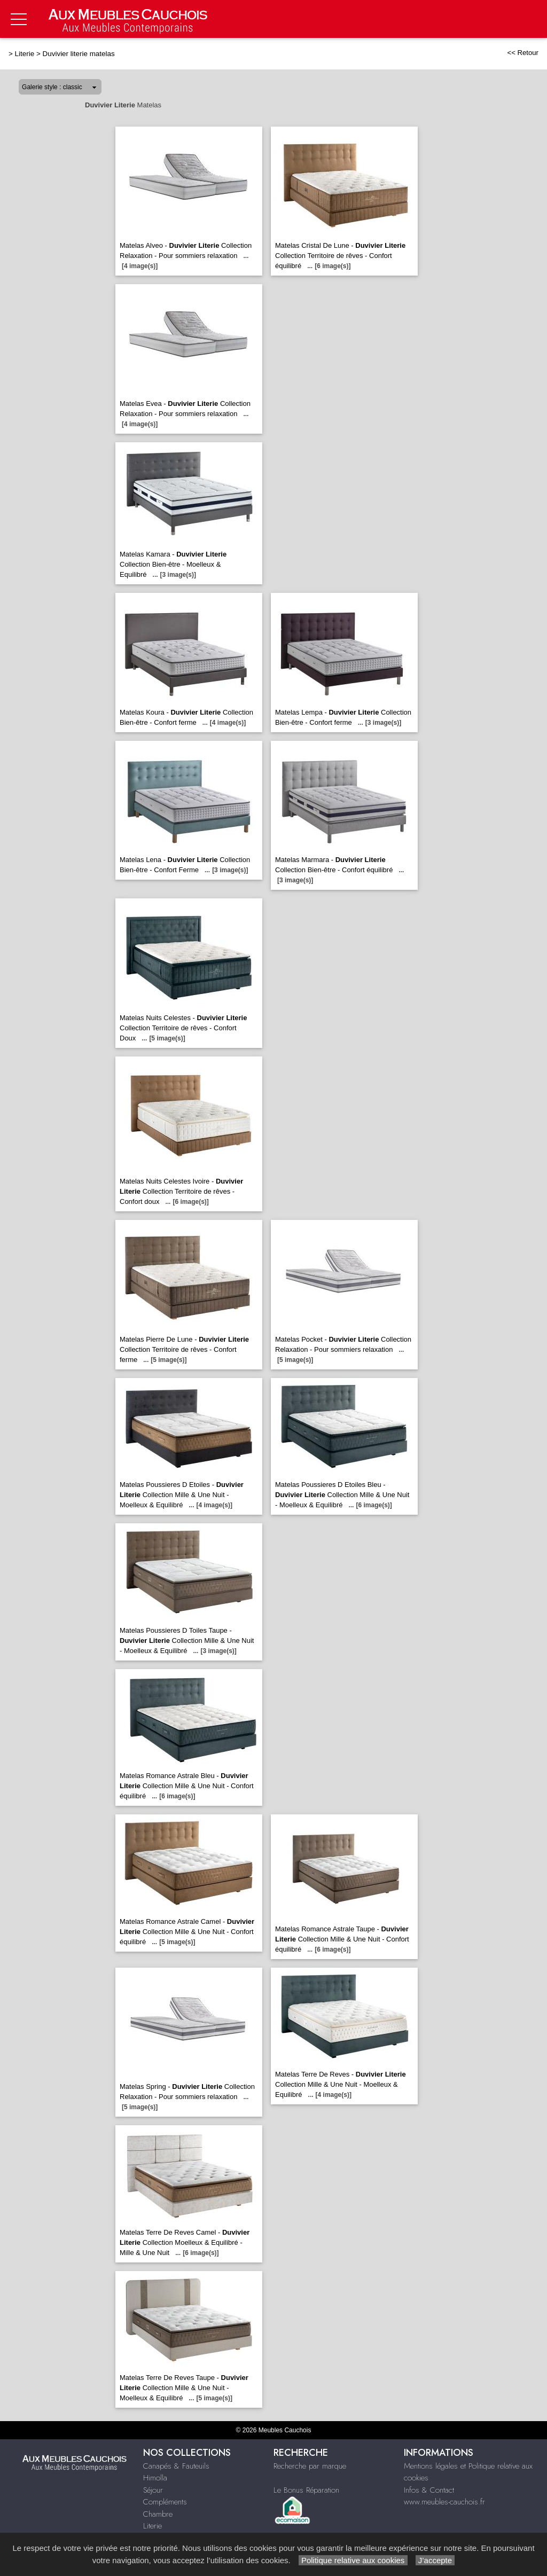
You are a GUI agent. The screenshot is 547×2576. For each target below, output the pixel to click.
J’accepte (435, 2560)
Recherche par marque (310, 2466)
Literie (25, 54)
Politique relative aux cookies (353, 2560)
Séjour (153, 2490)
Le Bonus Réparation (306, 2490)
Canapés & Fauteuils (176, 2466)
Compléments (165, 2502)
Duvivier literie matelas (79, 54)
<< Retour (522, 53)
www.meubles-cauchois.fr (444, 2502)
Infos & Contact (429, 2490)
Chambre (158, 2514)
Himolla (155, 2478)
